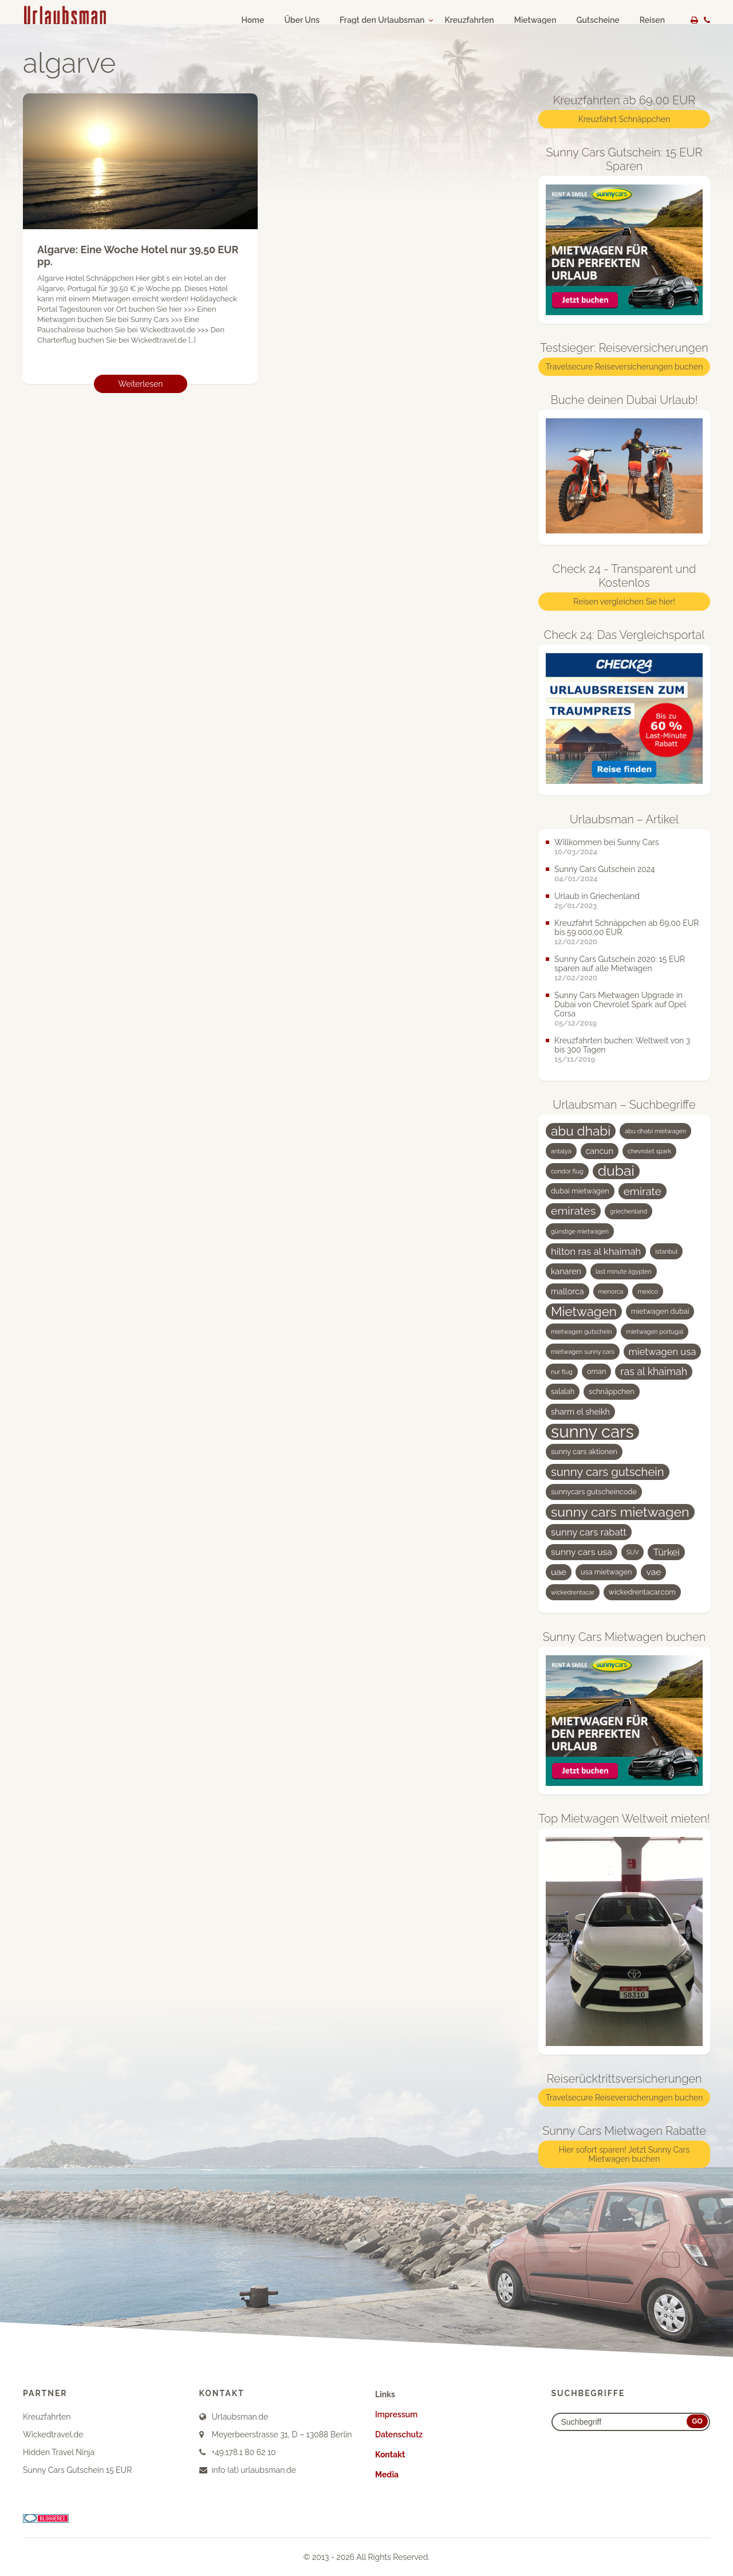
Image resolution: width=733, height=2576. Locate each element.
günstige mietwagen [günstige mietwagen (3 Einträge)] (580, 1231)
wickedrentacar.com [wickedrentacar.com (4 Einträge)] (642, 1592)
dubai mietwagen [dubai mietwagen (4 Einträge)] (580, 1191)
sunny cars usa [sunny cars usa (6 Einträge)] (581, 1551)
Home (252, 20)
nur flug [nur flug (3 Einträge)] (562, 1371)
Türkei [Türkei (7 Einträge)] (666, 1552)
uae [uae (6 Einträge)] (558, 1571)
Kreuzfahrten (469, 20)
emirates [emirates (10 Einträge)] (573, 1211)
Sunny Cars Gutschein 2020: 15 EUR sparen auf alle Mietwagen (619, 964)
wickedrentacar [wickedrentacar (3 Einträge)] (572, 1592)
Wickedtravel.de (53, 2434)
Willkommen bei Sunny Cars (606, 842)
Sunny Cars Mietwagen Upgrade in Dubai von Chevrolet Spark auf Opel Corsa (620, 1004)
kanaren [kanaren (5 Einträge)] (566, 1271)
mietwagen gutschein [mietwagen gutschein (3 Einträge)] (581, 1331)
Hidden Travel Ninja (58, 2452)
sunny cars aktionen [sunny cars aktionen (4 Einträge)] (584, 1451)
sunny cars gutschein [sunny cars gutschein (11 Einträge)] (607, 1472)
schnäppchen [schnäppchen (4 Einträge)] (611, 1391)
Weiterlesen (141, 383)
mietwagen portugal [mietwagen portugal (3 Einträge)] (654, 1331)
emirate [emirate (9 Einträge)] (642, 1191)
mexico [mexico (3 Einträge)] (647, 1291)
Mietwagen (535, 20)
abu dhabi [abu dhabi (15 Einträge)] (580, 1131)
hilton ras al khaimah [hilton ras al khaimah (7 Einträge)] (596, 1251)
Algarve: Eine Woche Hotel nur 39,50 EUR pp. (138, 256)
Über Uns (302, 20)
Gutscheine (598, 20)
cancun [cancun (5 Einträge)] (600, 1151)
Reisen (652, 20)
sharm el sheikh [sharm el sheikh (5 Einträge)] (580, 1411)
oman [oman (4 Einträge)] (596, 1371)
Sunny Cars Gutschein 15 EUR (77, 2470)
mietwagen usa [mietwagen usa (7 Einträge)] (662, 1351)
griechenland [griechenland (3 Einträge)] (628, 1211)
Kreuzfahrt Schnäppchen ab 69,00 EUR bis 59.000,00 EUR (626, 927)
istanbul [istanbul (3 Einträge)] (666, 1251)
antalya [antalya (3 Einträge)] (561, 1151)
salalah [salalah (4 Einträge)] (562, 1391)
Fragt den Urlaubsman (382, 20)
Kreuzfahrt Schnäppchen (624, 119)
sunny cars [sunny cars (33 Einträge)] (592, 1432)
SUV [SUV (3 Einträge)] (632, 1552)
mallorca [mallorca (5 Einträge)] (567, 1291)
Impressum (396, 2414)
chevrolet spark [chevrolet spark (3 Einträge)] (649, 1151)
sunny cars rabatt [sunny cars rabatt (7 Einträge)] (588, 1532)
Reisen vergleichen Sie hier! (624, 601)
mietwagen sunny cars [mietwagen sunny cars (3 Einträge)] (582, 1351)
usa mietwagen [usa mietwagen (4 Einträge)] (606, 1572)
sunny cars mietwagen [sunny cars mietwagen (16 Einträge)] (620, 1511)
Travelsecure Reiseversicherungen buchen (624, 366)
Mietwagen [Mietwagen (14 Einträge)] (584, 1311)
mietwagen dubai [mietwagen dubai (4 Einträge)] (660, 1311)
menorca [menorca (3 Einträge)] (611, 1291)
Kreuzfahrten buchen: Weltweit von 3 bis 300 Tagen (622, 1045)
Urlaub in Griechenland (597, 896)
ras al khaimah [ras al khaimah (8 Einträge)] (653, 1371)
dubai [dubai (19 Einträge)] (616, 1171)
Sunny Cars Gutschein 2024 (604, 869)
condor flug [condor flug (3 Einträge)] (567, 1171)
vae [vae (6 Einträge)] (653, 1571)
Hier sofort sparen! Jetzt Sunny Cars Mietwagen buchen (624, 2154)
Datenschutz (399, 2434)
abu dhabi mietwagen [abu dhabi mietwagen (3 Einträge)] (655, 1131)
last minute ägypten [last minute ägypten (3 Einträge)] (624, 1271)
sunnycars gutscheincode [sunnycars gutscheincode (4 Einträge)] (594, 1491)
